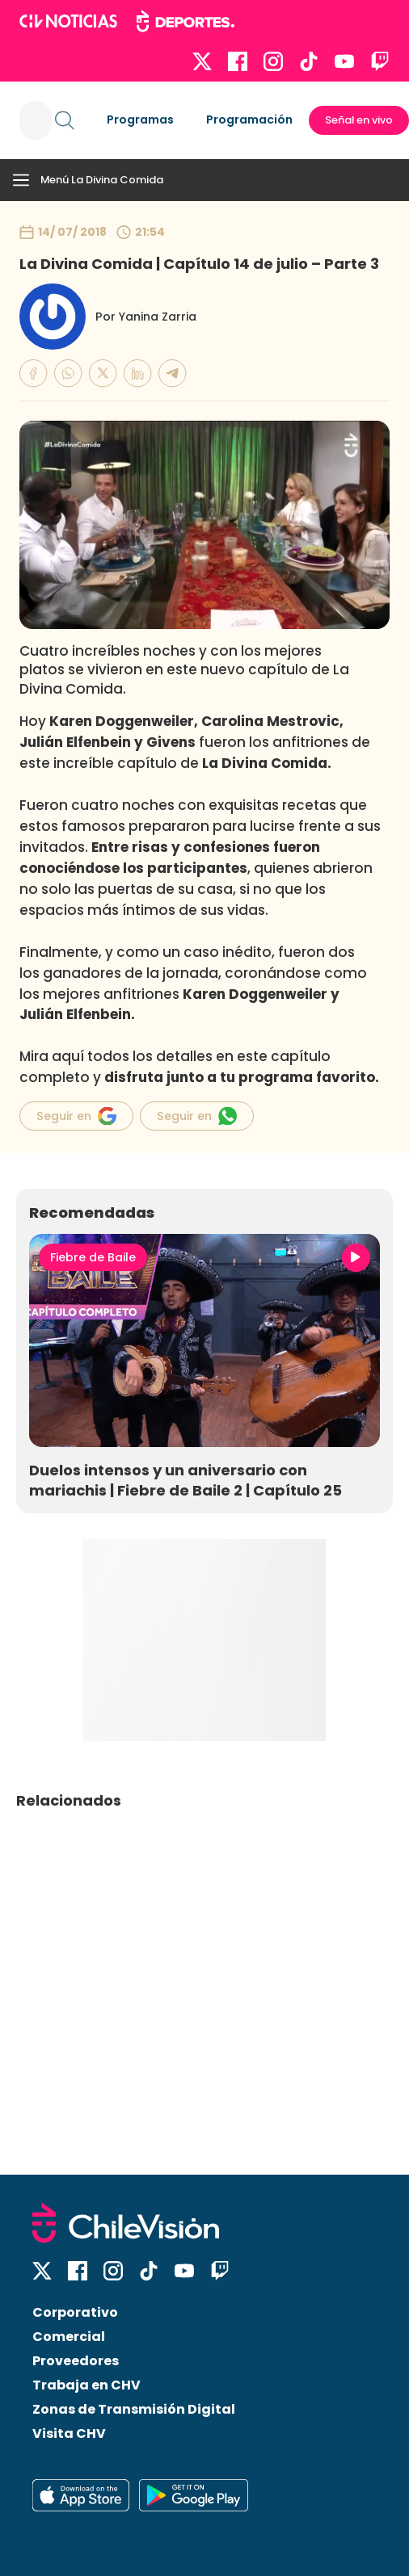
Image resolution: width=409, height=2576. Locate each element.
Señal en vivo (359, 120)
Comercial (68, 2336)
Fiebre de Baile (93, 1257)
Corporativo (75, 2312)
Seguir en (76, 1115)
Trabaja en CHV (86, 2385)
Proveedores (75, 2361)
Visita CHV (69, 2433)
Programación (249, 119)
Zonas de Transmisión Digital (133, 2409)
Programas (140, 119)
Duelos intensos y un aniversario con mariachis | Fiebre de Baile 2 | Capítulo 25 (185, 1480)
